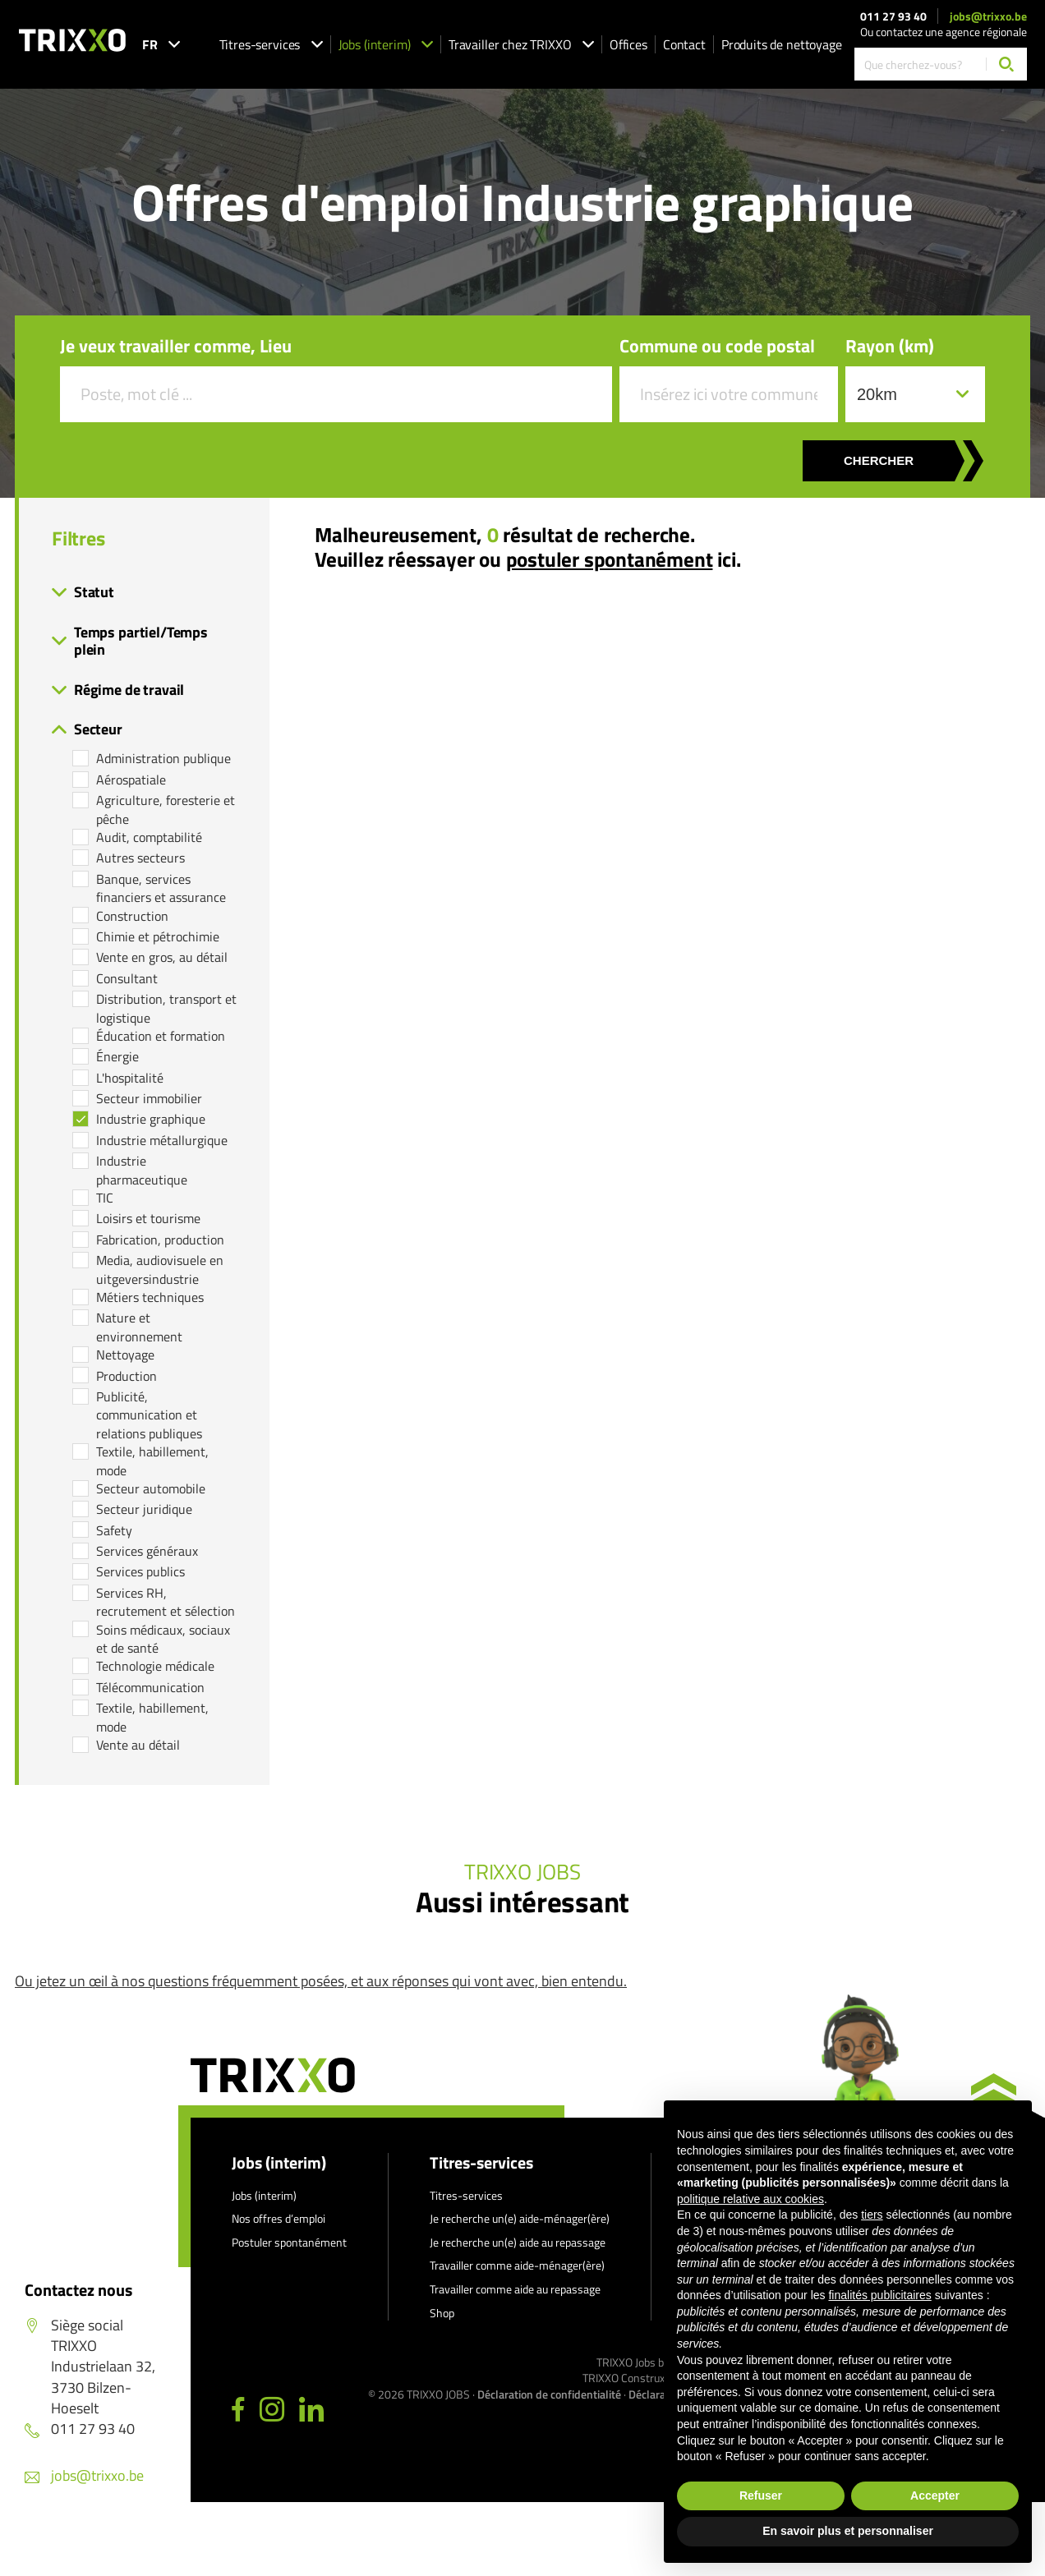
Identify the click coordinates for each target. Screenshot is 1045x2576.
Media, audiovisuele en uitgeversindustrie (159, 1269)
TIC (104, 1198)
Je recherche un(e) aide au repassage (517, 2242)
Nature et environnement (139, 1327)
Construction (132, 916)
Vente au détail (138, 1745)
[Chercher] (1006, 64)
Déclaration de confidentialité (549, 2394)
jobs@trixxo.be (988, 16)
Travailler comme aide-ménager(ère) (517, 2265)
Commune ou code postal (717, 347)
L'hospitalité (129, 1078)
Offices (628, 44)
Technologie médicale (155, 1666)
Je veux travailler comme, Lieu (176, 347)
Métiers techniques (150, 1297)
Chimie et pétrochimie (157, 936)
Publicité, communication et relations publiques (149, 1414)
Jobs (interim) (385, 44)
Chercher (879, 460)
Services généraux (147, 1551)
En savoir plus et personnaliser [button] (847, 2530)
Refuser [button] (760, 2495)
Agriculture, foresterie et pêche (165, 809)
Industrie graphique (150, 1119)
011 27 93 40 (893, 16)
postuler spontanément (609, 559)
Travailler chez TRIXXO (521, 44)
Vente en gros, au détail (162, 957)
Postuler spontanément (289, 2242)
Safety (114, 1530)
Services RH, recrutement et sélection (165, 1602)
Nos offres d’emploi (278, 2218)
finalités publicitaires (879, 2295)
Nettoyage (125, 1355)
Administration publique (163, 758)
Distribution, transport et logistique (166, 1008)
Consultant (127, 978)
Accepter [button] (935, 2495)
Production (126, 1376)
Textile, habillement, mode (152, 1460)
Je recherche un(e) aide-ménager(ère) (520, 2218)
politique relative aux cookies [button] (750, 2199)
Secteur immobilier (149, 1098)
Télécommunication (150, 1687)
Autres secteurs (140, 858)
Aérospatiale (131, 779)
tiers (871, 2214)
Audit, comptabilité (149, 837)
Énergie (117, 1056)
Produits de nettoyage (781, 44)
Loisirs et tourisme (148, 1218)
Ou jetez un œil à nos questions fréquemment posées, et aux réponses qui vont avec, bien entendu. (321, 1981)
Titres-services (271, 44)
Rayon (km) (889, 347)
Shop (442, 2312)
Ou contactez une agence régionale (943, 31)
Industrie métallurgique (162, 1140)
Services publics (140, 1571)
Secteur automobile (150, 1488)
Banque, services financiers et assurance (161, 888)
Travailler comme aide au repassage (515, 2289)
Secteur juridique (144, 1509)
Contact (684, 44)
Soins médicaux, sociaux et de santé (163, 1639)
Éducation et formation (160, 1036)
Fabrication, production (160, 1239)
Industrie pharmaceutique (141, 1170)
